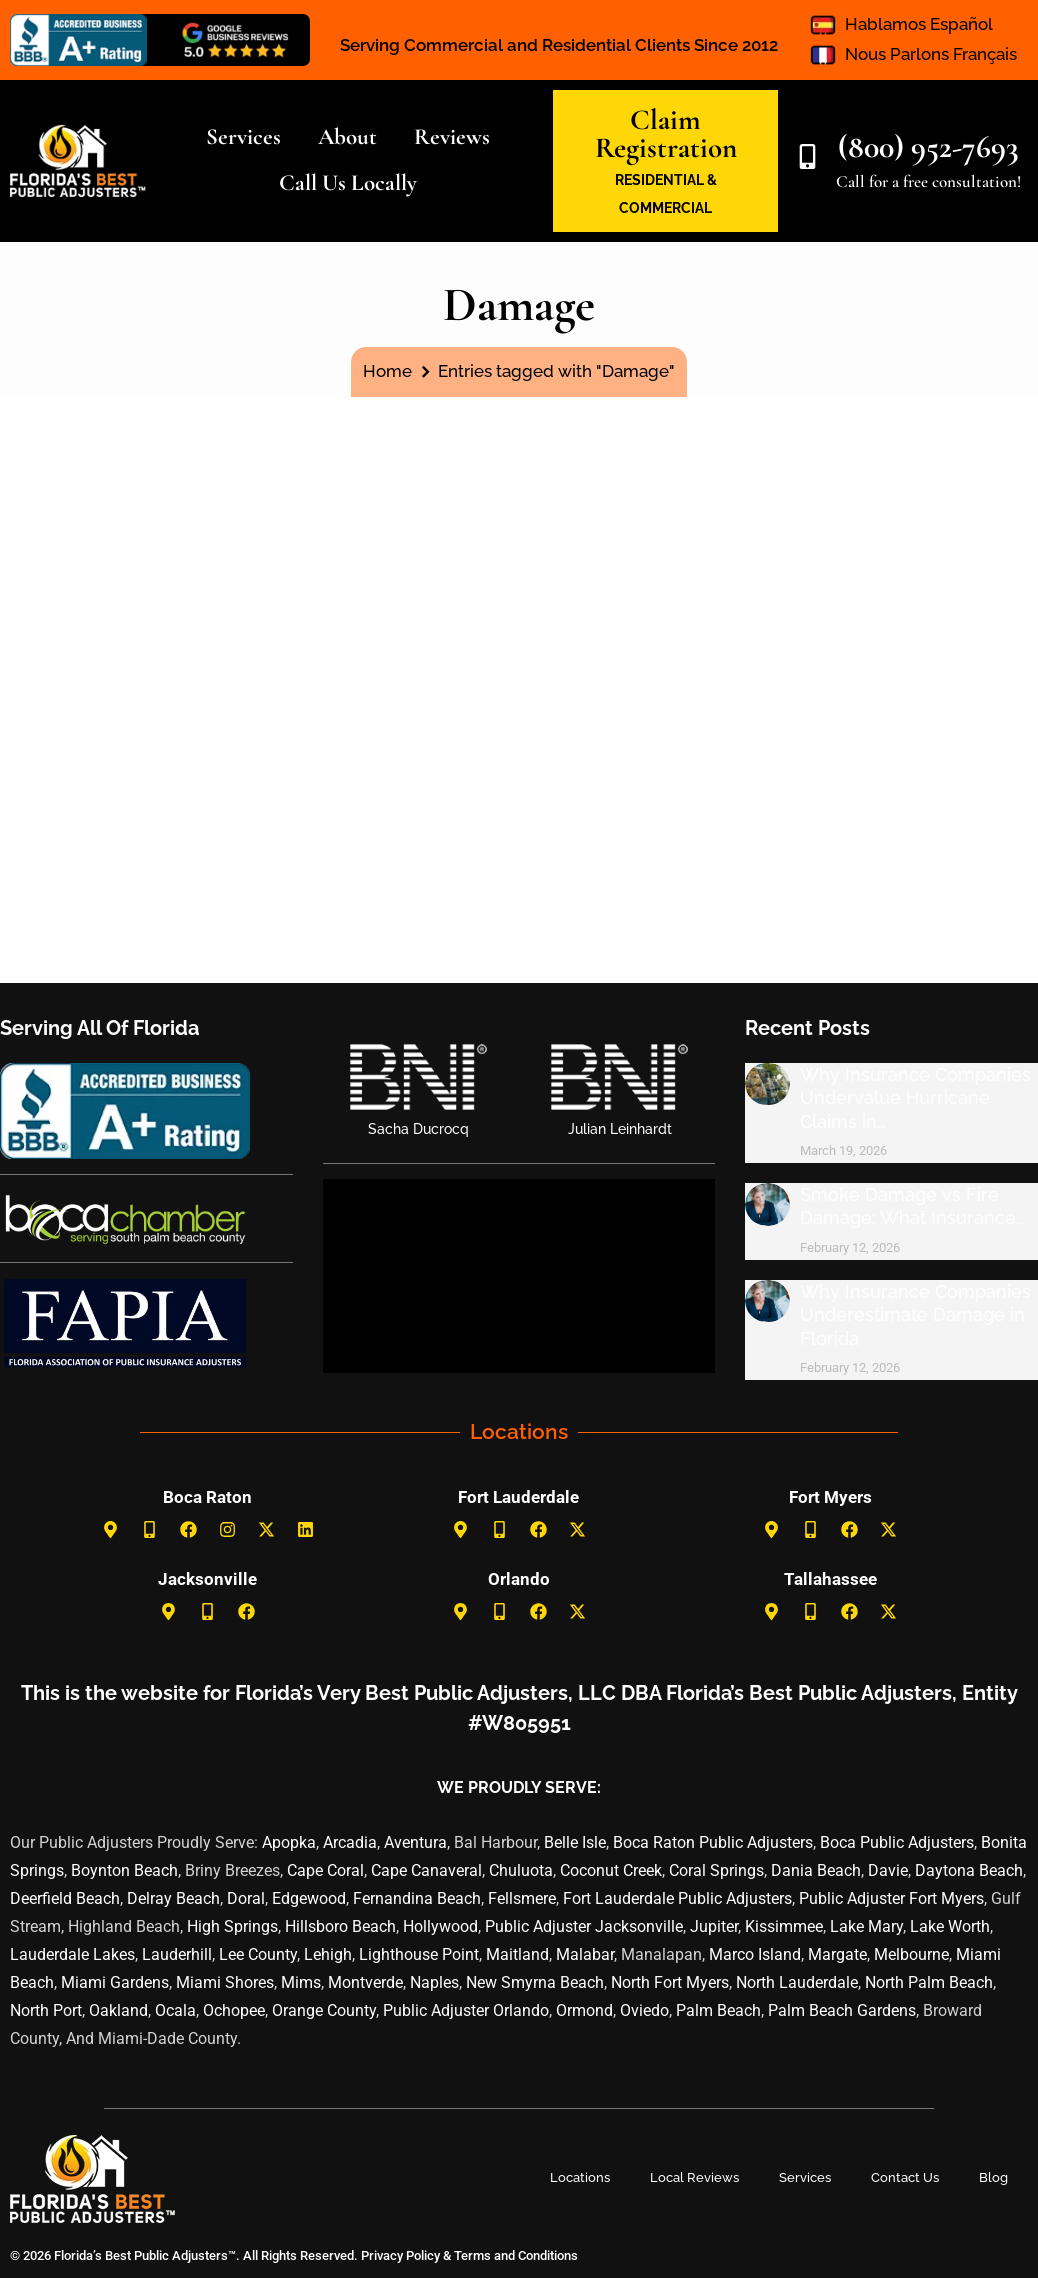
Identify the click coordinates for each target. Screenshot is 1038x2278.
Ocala (175, 2010)
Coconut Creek (611, 1870)
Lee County (258, 1954)
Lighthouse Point (419, 1954)
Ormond (584, 2010)
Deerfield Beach (65, 1898)
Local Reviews (694, 2177)
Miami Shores (225, 1982)
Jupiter (714, 1926)
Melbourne (911, 1954)
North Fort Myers (670, 1982)
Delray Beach (173, 1898)
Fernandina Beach (417, 1898)
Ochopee (234, 2010)
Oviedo (644, 2010)
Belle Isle (575, 1842)
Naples (434, 1982)
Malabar (585, 1954)
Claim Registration (666, 133)
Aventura (415, 1842)
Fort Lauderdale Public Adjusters (677, 1898)
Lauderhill (177, 1954)
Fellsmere (522, 1898)
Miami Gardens (115, 1982)
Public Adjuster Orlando (466, 2010)
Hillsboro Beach (340, 1926)
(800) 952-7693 (928, 146)
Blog (993, 2177)
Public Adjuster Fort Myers (891, 1898)
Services (805, 2177)
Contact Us (905, 2177)
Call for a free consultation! (928, 181)
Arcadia (350, 1842)
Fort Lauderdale (518, 1497)
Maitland (517, 1954)
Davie (888, 1870)
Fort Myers (830, 1497)
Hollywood (440, 1926)
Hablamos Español (919, 24)
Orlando (519, 1579)
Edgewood (309, 1898)
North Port (46, 2010)
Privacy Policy (399, 2255)
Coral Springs (716, 1870)
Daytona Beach (969, 1870)
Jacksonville (207, 1579)
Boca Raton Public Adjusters (713, 1842)
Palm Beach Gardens (842, 2010)
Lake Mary (866, 1926)
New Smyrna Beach (535, 1982)
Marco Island (755, 1954)
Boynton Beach (124, 1870)
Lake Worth (950, 1926)
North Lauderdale (797, 1982)
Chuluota (521, 1870)
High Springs (232, 1926)
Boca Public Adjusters (897, 1842)
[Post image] (767, 1084)
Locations (580, 2177)
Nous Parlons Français (931, 54)
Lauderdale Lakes (72, 1954)
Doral (246, 1898)
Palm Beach (718, 2010)
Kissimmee (784, 1926)
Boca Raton (207, 1497)
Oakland (118, 2010)
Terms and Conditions (516, 2255)
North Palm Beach (929, 1982)
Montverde (365, 1982)
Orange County (324, 2010)
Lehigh (328, 1954)
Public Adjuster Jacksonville (584, 1926)
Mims (301, 1982)
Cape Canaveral (426, 1870)
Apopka (289, 1842)
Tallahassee (830, 1579)
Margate (837, 1954)
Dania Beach (816, 1870)
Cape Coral (325, 1870)
